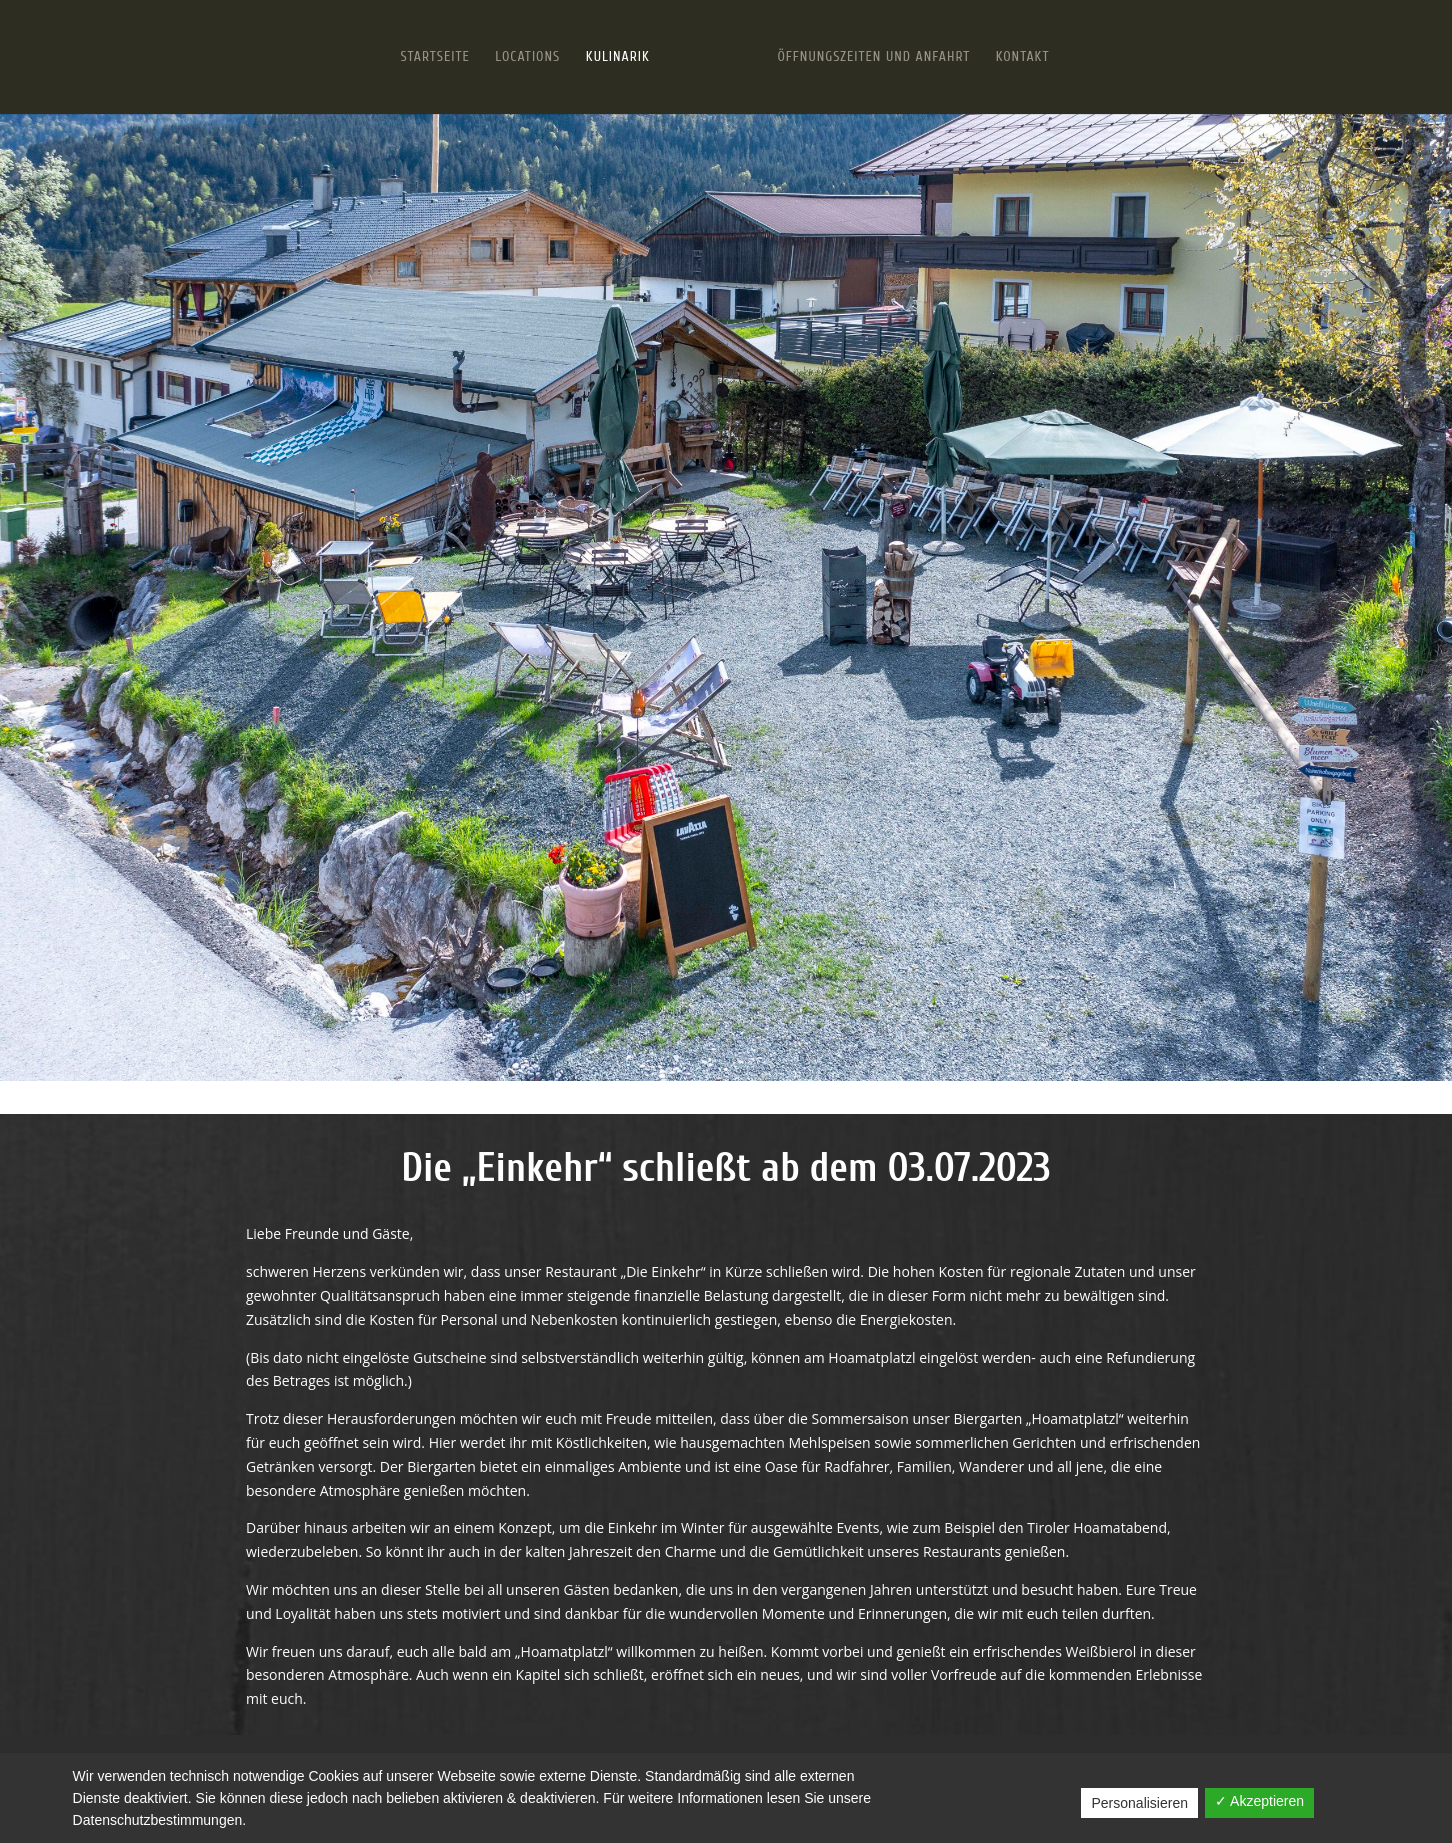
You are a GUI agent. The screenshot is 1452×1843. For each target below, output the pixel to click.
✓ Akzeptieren (1259, 1801)
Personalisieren (1139, 1803)
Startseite (435, 57)
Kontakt (1023, 57)
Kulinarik (618, 57)
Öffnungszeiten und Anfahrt (873, 57)
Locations (527, 57)
